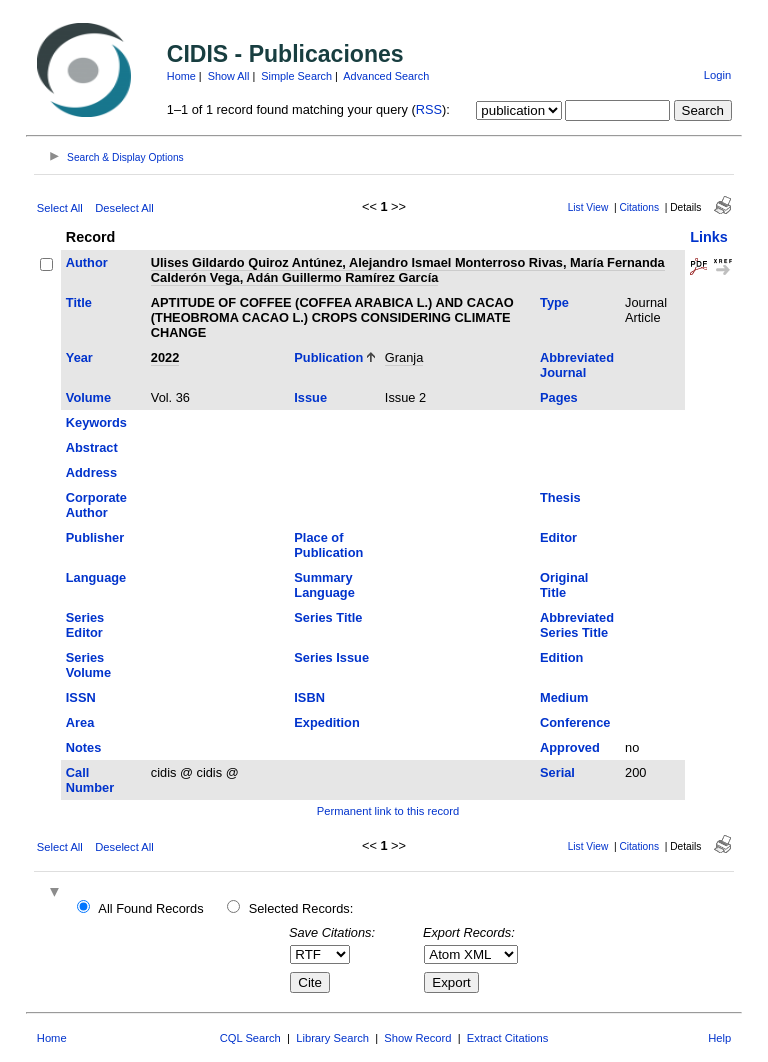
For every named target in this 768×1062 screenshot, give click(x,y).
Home (181, 76)
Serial (557, 772)
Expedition (326, 722)
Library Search (332, 1038)
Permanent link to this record (388, 811)
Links (709, 237)
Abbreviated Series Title (577, 625)
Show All (229, 76)
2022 (165, 357)
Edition (561, 657)
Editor (558, 537)
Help (719, 1038)
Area (80, 722)
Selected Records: (301, 908)
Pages (559, 397)
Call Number (90, 780)
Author (87, 262)
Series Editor (85, 625)
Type (554, 302)
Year (79, 357)
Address (91, 472)
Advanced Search (386, 76)
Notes (84, 747)
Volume (88, 397)
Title (79, 302)
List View (588, 207)
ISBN (309, 697)
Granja (404, 357)
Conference (575, 722)
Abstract (92, 447)
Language (96, 577)
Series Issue (331, 657)
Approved (570, 747)
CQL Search (250, 1038)
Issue (310, 397)
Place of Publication (328, 545)
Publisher (95, 537)
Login (717, 75)
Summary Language (324, 585)
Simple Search (296, 76)
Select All (60, 208)
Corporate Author (96, 505)
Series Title (328, 617)
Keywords (96, 422)
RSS (429, 109)
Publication (328, 357)
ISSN (81, 697)
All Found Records (150, 908)
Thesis (560, 497)
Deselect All (124, 208)
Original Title (564, 585)
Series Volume (88, 665)
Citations (639, 207)
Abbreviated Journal (577, 365)
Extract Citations (507, 1038)
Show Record (417, 1038)
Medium (564, 697)
